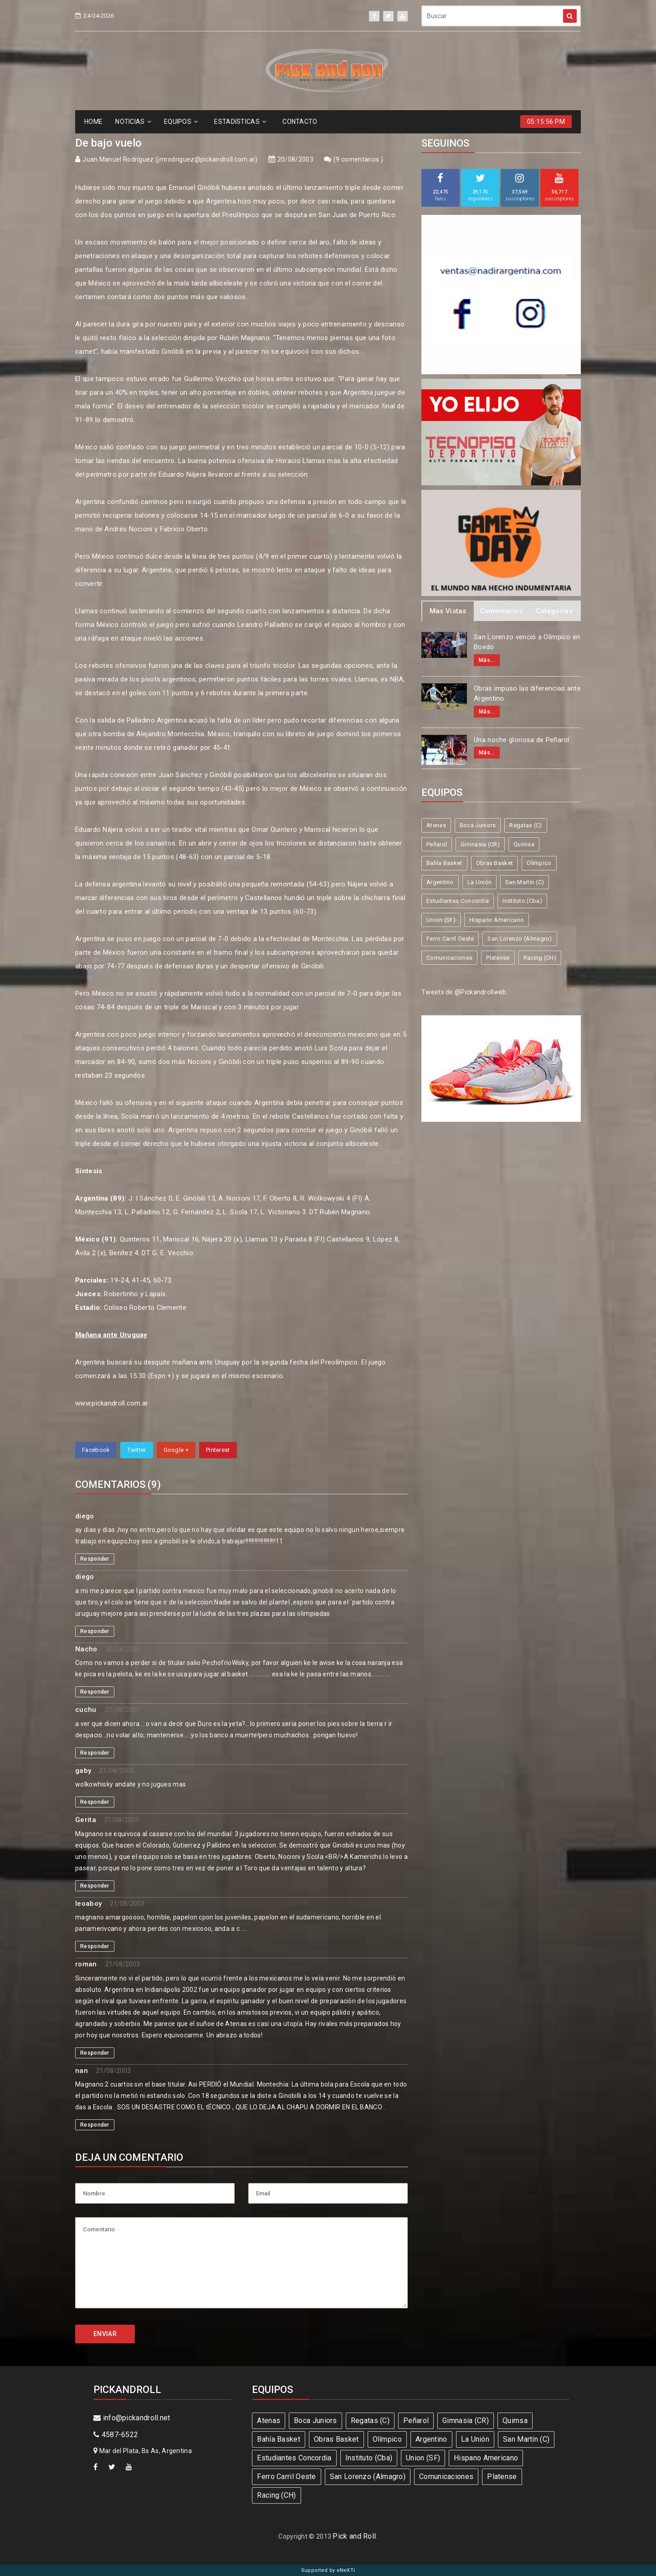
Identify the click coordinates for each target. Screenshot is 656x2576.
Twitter (136, 1449)
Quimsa (523, 844)
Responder (94, 1559)
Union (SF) (441, 919)
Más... (487, 660)
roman (86, 1964)
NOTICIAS (133, 121)
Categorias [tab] (554, 611)
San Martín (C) (524, 882)
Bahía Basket (444, 863)
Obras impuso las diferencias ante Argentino (527, 693)
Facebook (96, 1449)
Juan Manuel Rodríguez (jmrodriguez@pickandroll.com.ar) (169, 159)
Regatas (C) (525, 825)
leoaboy (88, 1903)
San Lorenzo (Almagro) (519, 938)
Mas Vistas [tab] (448, 611)
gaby (83, 1771)
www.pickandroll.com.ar (112, 1403)
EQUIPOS (181, 121)
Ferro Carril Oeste (450, 938)
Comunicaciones (449, 957)
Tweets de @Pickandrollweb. (464, 992)
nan (81, 2071)
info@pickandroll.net (131, 2417)
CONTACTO (299, 121)
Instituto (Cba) (522, 900)
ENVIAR (105, 2333)
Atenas (436, 825)
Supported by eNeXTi (328, 2570)
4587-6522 (115, 2434)
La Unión (479, 882)
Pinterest (218, 1449)
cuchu (86, 1709)
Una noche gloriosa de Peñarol (521, 740)
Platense (497, 957)
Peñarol (436, 844)
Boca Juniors (478, 825)
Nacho (86, 1649)
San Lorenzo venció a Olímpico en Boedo (527, 642)
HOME (93, 121)
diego (84, 1516)
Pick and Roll (354, 2536)
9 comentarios (358, 159)
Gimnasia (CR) (480, 844)
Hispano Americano (496, 919)
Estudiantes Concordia (457, 900)
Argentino (440, 882)
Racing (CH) (539, 957)
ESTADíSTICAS (240, 121)
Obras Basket (494, 863)
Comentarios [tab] (501, 611)
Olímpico (539, 863)
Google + (176, 1449)
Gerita (85, 1820)
